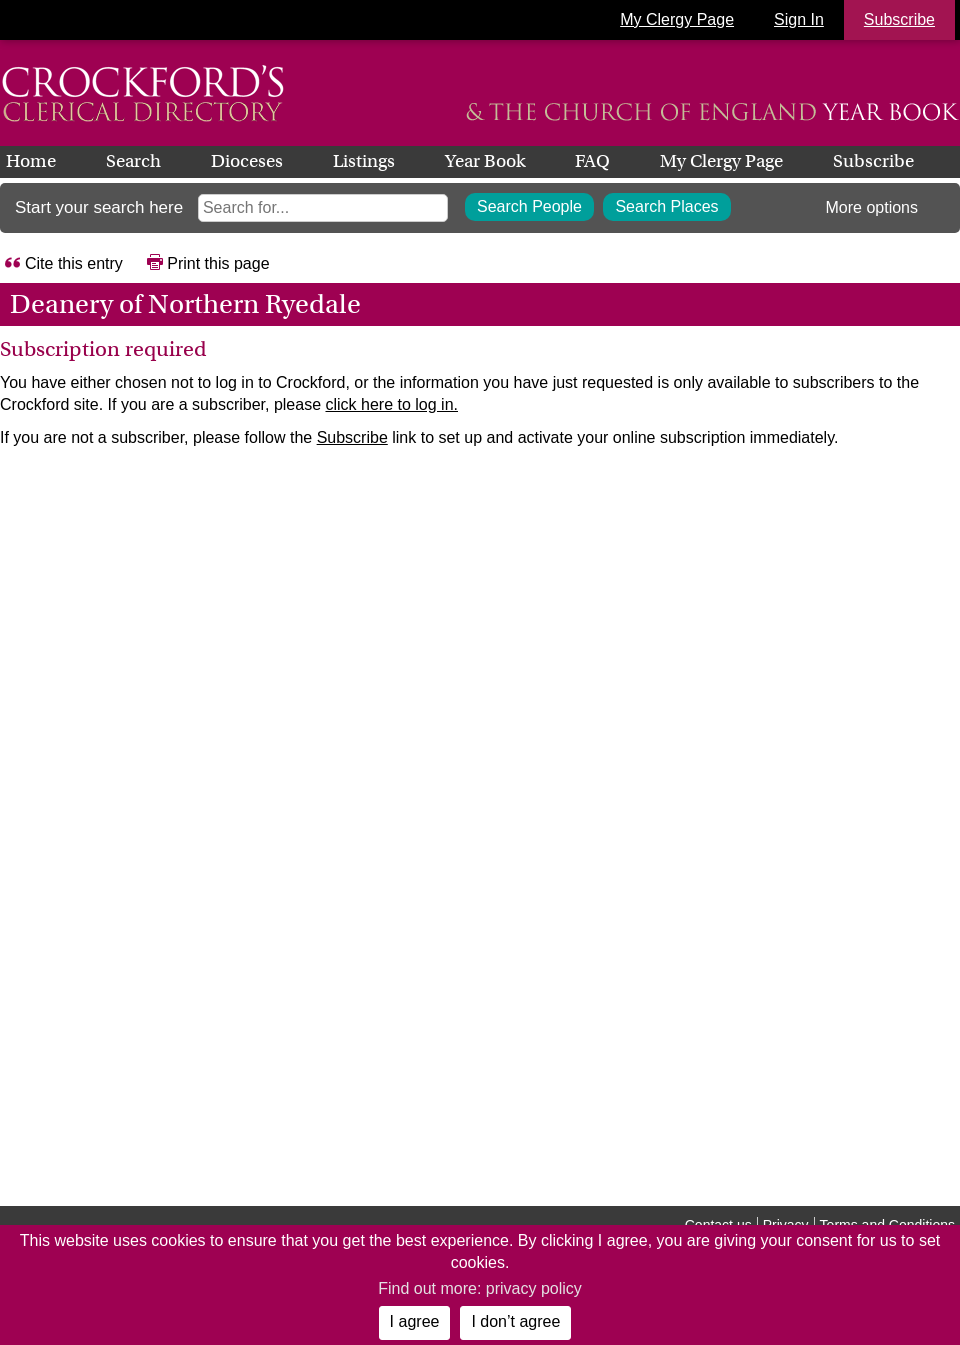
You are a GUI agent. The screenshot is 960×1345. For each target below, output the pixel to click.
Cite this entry (74, 263)
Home (31, 161)
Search (133, 161)
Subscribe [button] (899, 19)
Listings (364, 161)
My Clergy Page (677, 19)
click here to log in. (391, 404)
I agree (415, 1321)
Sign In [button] (799, 19)
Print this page (218, 263)
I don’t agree (515, 1321)
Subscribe (873, 161)
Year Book (485, 161)
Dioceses (247, 161)
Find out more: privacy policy (480, 1288)
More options (872, 207)
